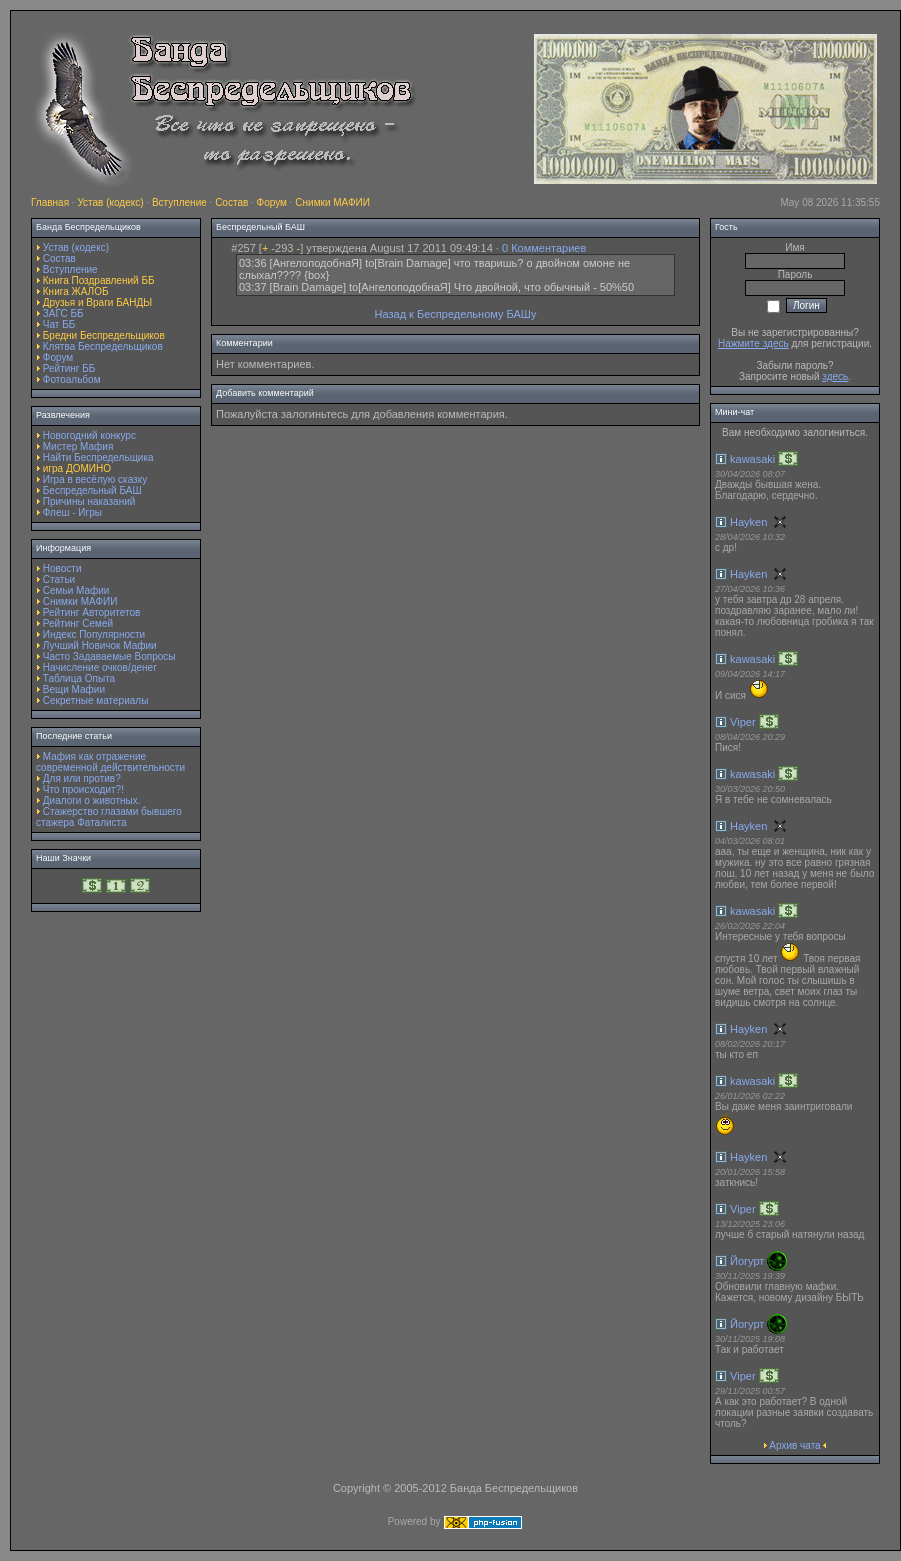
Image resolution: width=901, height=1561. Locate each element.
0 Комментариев (544, 248)
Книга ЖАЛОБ (76, 291)
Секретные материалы (96, 700)
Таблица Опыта (79, 678)
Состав (231, 202)
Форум (272, 202)
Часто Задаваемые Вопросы (109, 656)
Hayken (748, 522)
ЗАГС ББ (63, 313)
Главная (50, 202)
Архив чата (794, 1445)
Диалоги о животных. (92, 800)
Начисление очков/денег (100, 667)
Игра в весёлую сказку (95, 479)
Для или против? (82, 778)
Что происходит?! (83, 789)
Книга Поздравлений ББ (99, 280)
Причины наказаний (89, 501)
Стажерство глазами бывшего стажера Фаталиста (109, 817)
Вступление (179, 202)
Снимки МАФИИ (332, 202)
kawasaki (752, 459)
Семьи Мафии (76, 590)
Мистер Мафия (78, 446)
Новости (62, 568)
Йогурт (747, 1261)
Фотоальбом (72, 379)
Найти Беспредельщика (98, 457)
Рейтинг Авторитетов (91, 612)
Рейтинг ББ (69, 368)
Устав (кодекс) (110, 202)
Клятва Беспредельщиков (103, 346)
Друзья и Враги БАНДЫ (97, 302)
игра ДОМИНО (77, 468)
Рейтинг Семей (78, 623)
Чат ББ (59, 324)
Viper (742, 722)
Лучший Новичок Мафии (100, 645)
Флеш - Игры (72, 512)
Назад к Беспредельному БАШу (456, 314)
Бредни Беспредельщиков (104, 335)
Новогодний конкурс (89, 435)
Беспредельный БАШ (92, 490)
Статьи (59, 579)
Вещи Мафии (74, 689)
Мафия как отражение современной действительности (110, 762)
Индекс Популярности (94, 634)
